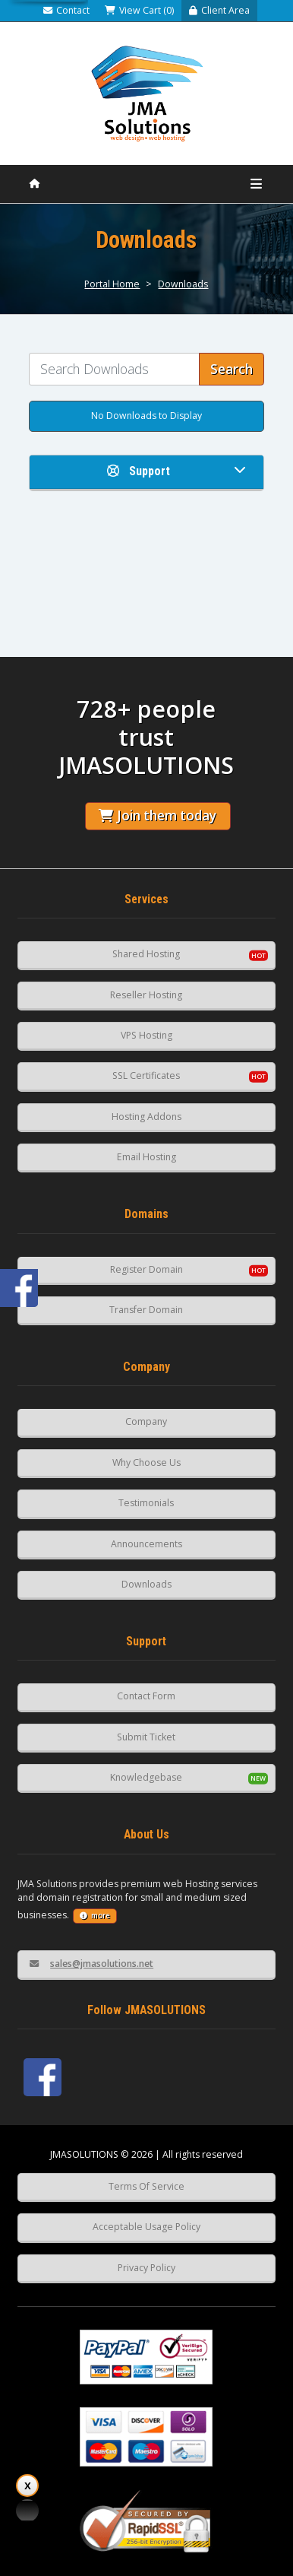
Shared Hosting (146, 953)
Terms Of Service (146, 2186)
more (95, 1916)
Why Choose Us (146, 1462)
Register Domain (146, 1269)
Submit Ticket (146, 1737)
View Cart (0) (139, 10)
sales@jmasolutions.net (91, 1963)
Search (231, 369)
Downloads (183, 284)
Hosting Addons (146, 1116)
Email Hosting (146, 1156)
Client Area (219, 10)
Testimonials (146, 1502)
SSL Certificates (146, 1075)
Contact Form (146, 1695)
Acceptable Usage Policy (146, 2226)
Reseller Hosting (146, 994)
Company (146, 1421)
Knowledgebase (146, 1777)
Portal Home (112, 284)
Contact (66, 10)
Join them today (157, 815)
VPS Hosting (146, 1035)
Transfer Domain (146, 1309)
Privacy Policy (146, 2267)
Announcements (146, 1543)
